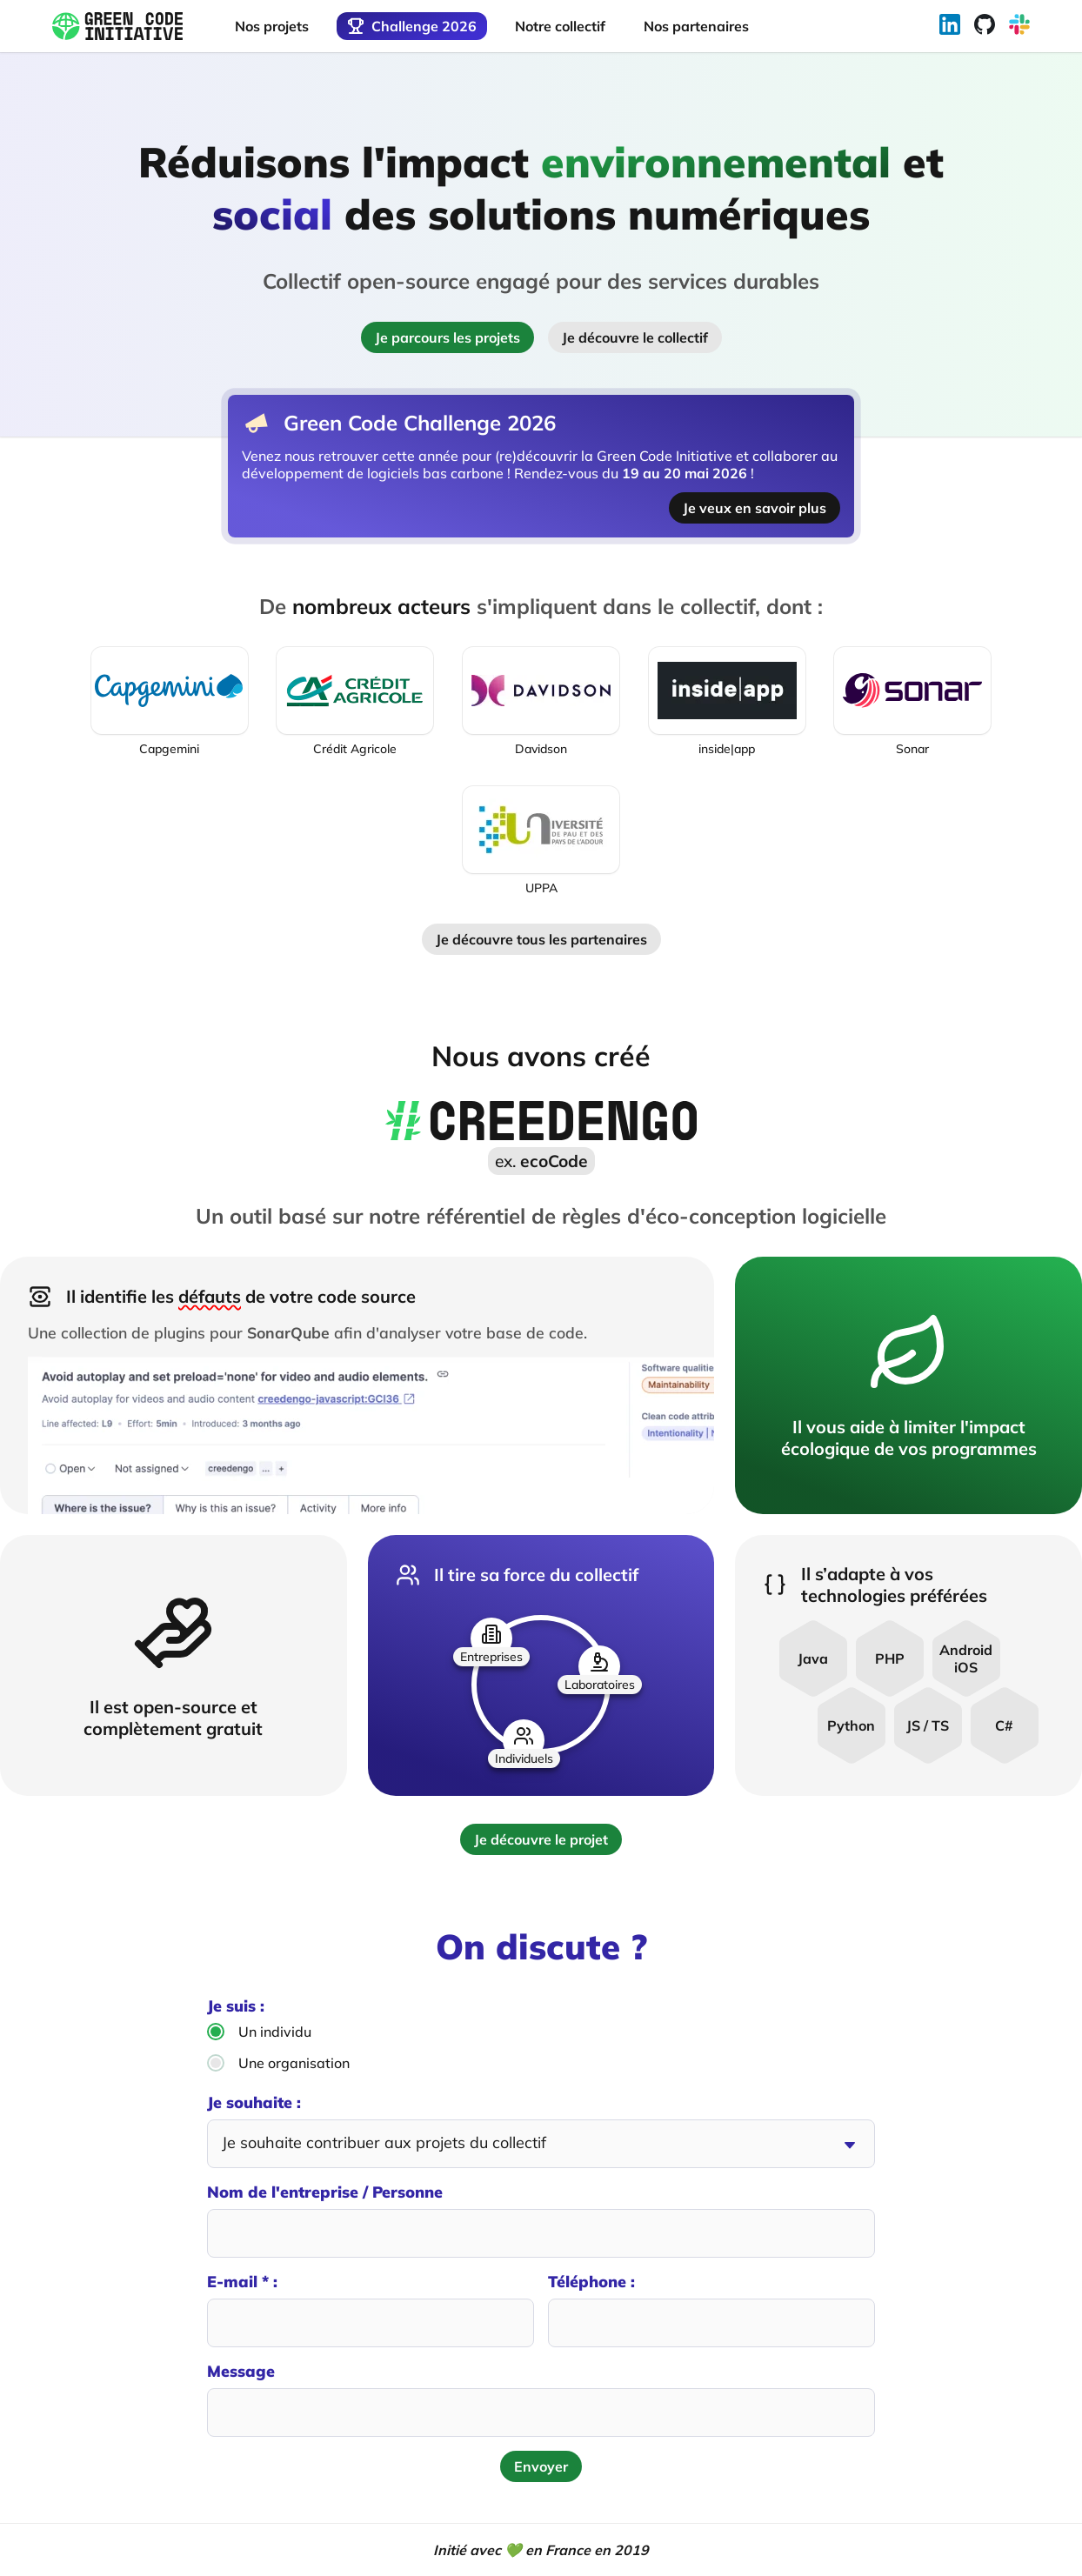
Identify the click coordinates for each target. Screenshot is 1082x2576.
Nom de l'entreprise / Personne (541, 2220)
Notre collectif (560, 26)
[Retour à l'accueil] (117, 26)
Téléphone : (711, 2309)
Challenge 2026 (412, 26)
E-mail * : (370, 2309)
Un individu (259, 2031)
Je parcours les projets (447, 337)
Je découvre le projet (541, 1839)
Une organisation (278, 2063)
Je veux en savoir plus (754, 508)
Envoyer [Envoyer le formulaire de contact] (541, 2466)
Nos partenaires (696, 26)
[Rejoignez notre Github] (984, 26)
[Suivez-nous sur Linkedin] (949, 26)
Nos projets (272, 26)
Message (541, 2399)
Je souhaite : (541, 2130)
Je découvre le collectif (635, 337)
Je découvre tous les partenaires (541, 939)
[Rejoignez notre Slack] (1019, 26)
